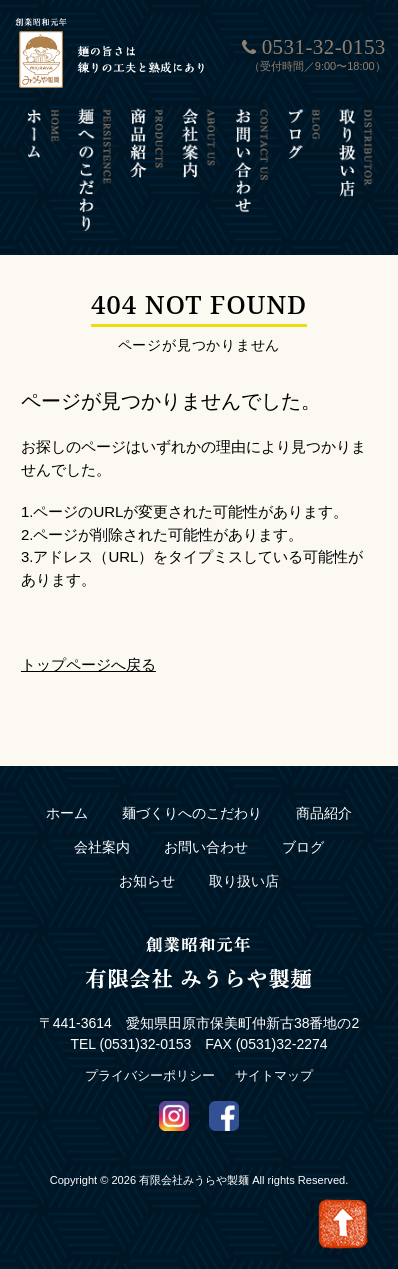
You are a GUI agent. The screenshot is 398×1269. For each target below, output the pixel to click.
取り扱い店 (244, 881)
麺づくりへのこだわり (192, 813)
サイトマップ (274, 1075)
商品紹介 (324, 813)
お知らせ (147, 881)
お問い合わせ (206, 847)
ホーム (67, 813)
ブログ (303, 847)
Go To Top (343, 1224)
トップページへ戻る (88, 664)
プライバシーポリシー (150, 1075)
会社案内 (102, 847)
